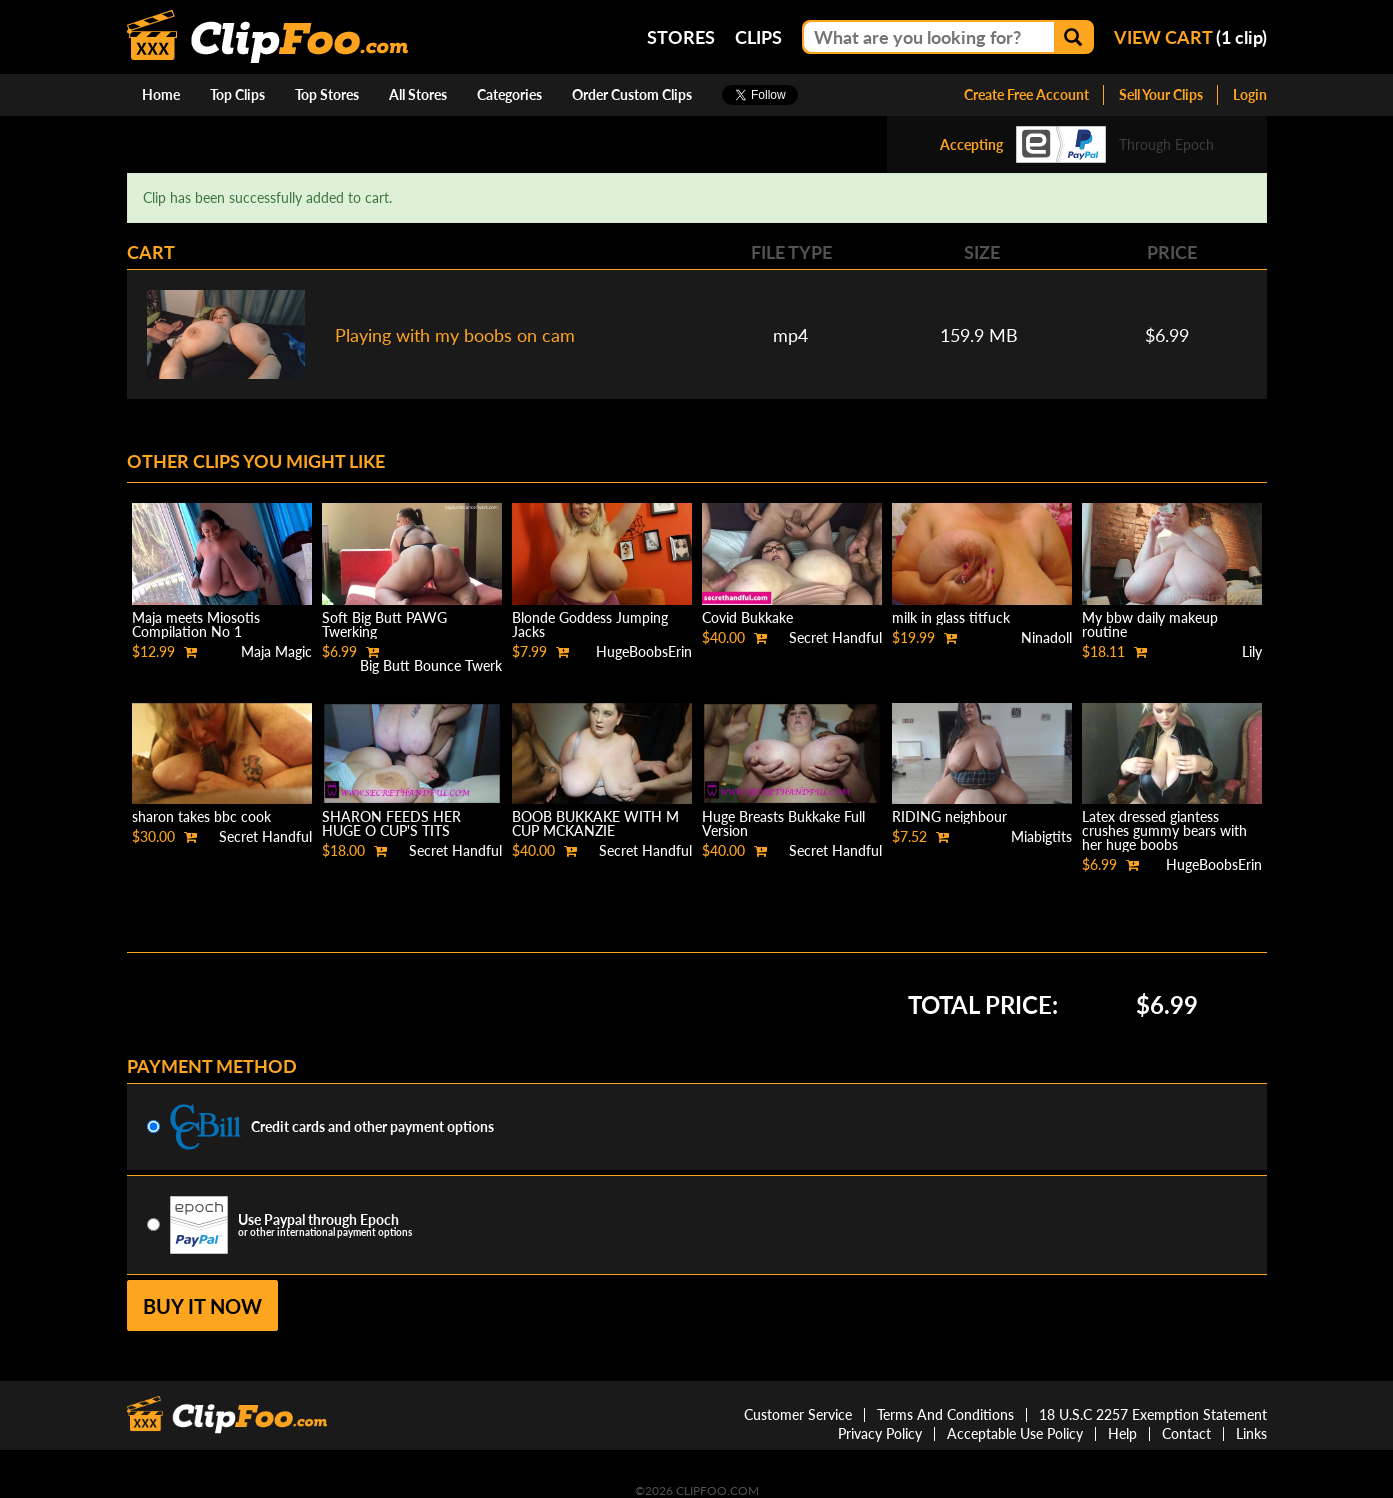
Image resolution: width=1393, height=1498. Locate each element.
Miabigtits (1041, 836)
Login (1250, 94)
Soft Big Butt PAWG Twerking (384, 624)
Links (1251, 1433)
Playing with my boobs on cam (455, 335)
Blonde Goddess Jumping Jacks (590, 624)
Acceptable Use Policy (1015, 1433)
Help (1122, 1433)
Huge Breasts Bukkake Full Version (783, 823)
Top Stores (327, 94)
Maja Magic (276, 651)
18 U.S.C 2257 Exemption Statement (1153, 1414)
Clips (758, 37)
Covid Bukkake (747, 617)
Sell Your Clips (1161, 94)
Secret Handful (835, 637)
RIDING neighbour (949, 816)
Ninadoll (1046, 637)
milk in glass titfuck (951, 617)
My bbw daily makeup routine (1150, 624)
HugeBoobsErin (644, 651)
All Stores (418, 94)
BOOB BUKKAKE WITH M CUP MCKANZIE (595, 823)
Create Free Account (1026, 94)
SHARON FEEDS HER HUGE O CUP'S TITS (391, 823)
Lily (1252, 651)
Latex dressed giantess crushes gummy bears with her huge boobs (1164, 830)
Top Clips (237, 94)
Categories (509, 94)
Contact (1186, 1433)
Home (161, 94)
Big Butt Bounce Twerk (431, 665)
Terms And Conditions (945, 1414)
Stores (681, 37)
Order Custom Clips (632, 94)
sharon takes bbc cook (201, 816)
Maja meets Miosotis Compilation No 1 (196, 624)
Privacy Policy (880, 1433)
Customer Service (798, 1414)
